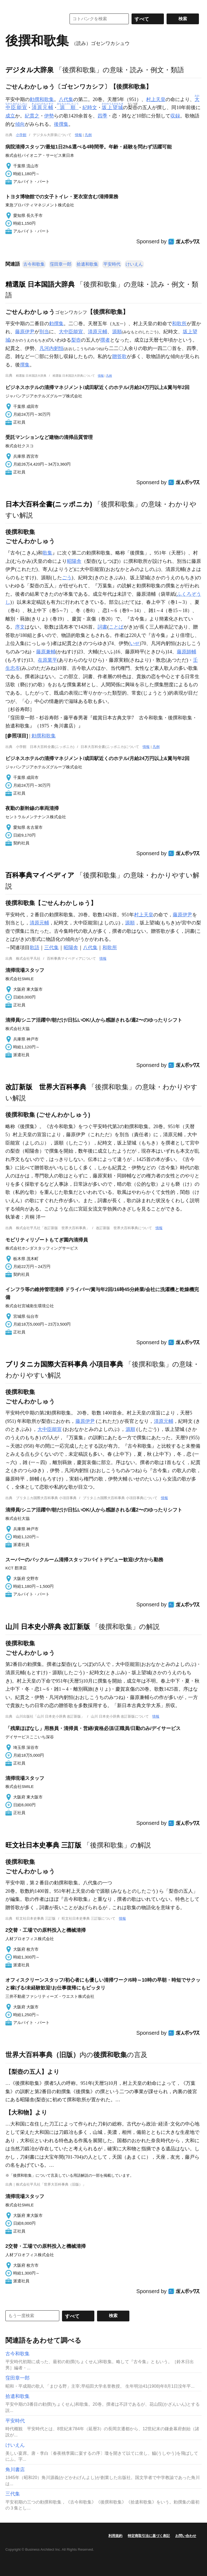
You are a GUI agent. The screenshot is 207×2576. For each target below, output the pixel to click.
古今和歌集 (34, 264)
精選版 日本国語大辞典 (40, 284)
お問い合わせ (185, 2536)
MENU (10, 5)
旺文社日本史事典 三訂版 (43, 1845)
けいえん (134, 264)
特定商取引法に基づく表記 (149, 2536)
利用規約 (115, 2536)
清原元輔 (97, 331)
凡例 (88, 135)
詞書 (102, 627)
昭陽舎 (74, 561)
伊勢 (49, 116)
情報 (78, 135)
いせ (135, 643)
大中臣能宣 (71, 331)
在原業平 (47, 660)
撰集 (25, 364)
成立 (10, 116)
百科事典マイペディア (39, 875)
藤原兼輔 (46, 651)
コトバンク (32, 18)
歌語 (34, 947)
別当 (44, 331)
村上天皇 (155, 99)
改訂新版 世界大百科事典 (45, 1087)
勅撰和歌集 (42, 99)
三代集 (51, 947)
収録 (175, 116)
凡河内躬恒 (51, 348)
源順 (117, 331)
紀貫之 (32, 116)
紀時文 (89, 107)
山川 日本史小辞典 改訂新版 (47, 1626)
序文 (20, 627)
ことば (116, 627)
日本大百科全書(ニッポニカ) (48, 504)
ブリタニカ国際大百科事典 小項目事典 (64, 1364)
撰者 (105, 340)
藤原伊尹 (24, 331)
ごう (67, 577)
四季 (102, 116)
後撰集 (61, 124)
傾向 (20, 124)
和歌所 (179, 323)
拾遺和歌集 (87, 264)
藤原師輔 (186, 651)
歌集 (47, 553)
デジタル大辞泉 (29, 70)
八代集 (66, 99)
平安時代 (111, 264)
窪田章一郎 (60, 264)
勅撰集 (56, 323)
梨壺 (76, 340)
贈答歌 (119, 356)
